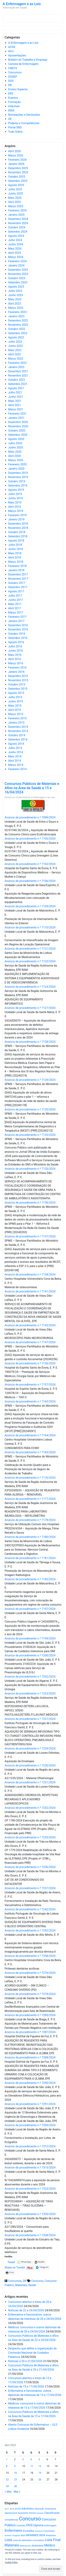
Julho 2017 (15, 595)
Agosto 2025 (16, 185)
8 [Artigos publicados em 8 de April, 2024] (6, 2466)
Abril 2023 (14, 303)
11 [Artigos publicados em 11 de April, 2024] (31, 2466)
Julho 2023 (15, 291)
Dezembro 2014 (18, 726)
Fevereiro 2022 (17, 362)
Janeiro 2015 (16, 722)
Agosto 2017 (16, 591)
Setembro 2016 (17, 638)
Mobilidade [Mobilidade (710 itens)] (38, 2545)
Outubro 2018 (16, 532)
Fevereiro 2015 (17, 718)
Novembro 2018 (18, 528)
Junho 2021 (15, 396)
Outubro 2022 (16, 329)
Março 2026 (15, 155)
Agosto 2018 (16, 540)
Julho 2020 (15, 443)
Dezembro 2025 (18, 168)
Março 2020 (15, 460)
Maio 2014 (14, 756)
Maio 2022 (14, 350)
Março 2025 (15, 206)
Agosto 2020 (16, 439)
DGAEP (12, 76)
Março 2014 (15, 765)
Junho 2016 (15, 650)
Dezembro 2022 (18, 320)
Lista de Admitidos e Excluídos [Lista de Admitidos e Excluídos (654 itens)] (28, 2540)
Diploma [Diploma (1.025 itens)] (38, 2525)
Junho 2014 (15, 752)
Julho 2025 (15, 189)
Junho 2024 (15, 244)
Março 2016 (15, 663)
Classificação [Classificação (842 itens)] (52, 2512)
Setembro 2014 (17, 739)
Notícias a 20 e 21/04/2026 (25, 2361)
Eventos (13, 97)
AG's (11, 51)
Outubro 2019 (16, 481)
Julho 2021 (15, 392)
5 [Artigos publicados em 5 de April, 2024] (39, 2459)
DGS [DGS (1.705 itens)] (29, 2525)
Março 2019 (15, 511)
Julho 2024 (15, 240)
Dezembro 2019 (18, 473)
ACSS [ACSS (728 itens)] (18, 2508)
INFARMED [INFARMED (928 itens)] (32, 2535)
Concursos (15, 72)
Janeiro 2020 (16, 468)
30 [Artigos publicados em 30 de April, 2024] (15, 2486)
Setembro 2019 (17, 485)
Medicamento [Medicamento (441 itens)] (25, 2546)
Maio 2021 (14, 401)
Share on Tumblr (15, 2267)
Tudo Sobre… (16, 131)
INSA (11, 110)
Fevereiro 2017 (17, 616)
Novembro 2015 (18, 680)
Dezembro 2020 (18, 422)
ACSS (11, 47)
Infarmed (13, 106)
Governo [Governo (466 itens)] (8, 2535)
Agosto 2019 (16, 489)
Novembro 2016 (18, 629)
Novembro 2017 (18, 578)
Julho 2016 (15, 646)
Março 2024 (15, 257)
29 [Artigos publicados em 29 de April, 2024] (7, 2486)
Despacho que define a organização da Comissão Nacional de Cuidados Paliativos (32, 2353)
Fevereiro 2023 (17, 312)
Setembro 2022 (17, 333)
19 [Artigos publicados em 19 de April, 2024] (40, 2472)
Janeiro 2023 (16, 316)
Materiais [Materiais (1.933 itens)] (12, 2545)
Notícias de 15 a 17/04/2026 (26, 2386)
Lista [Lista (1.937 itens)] (8, 2540)
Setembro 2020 (17, 434)
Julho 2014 (15, 748)
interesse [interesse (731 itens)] (51, 2535)
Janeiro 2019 (16, 519)
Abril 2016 (14, 659)
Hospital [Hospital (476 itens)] (16, 2535)
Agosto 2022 (16, 337)
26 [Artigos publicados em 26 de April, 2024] (40, 2479)
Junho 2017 (15, 600)
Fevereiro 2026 (17, 159)
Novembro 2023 (18, 274)
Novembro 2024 (18, 223)
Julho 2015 (15, 697)
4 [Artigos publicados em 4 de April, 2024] (31, 2459)
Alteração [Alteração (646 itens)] (39, 2508)
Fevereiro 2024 (17, 261)
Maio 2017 (14, 604)
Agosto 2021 (16, 388)
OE (10, 119)
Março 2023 (15, 307)
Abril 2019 (14, 506)
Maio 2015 (14, 705)
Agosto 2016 (16, 642)
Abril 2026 (14, 151)
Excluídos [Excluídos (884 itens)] (28, 2530)
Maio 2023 (14, 299)
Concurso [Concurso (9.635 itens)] (30, 2519)
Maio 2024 (14, 248)
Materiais (21, 2285)
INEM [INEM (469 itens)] (22, 2535)
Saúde (32, 2285)
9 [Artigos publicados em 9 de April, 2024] (14, 2466)
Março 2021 (15, 409)
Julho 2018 (15, 544)
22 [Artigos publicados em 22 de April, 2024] (7, 2479)
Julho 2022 (15, 341)
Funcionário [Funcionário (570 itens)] (49, 2531)
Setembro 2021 (17, 384)
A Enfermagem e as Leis (22, 4)
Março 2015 (15, 714)
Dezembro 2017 (18, 574)
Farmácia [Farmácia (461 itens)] (39, 2531)
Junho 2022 (15, 346)
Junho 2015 (15, 701)
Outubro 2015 (16, 684)
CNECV (12, 68)
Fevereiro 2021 (17, 413)
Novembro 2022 (18, 324)
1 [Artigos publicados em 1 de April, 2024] (6, 2459)
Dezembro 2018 (18, 523)
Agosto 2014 (16, 743)
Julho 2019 (15, 494)
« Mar (8, 2491)
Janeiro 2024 (16, 265)
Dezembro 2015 (18, 676)
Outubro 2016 (16, 633)
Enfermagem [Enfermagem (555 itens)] (50, 2525)
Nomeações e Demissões (24, 114)
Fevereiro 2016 (17, 667)
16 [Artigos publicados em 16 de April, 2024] (15, 2472)
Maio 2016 (14, 655)
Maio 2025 (14, 197)
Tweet (11, 2262)
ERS (10, 93)
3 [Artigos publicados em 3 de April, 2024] (23, 2459)
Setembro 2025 (17, 181)
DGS (11, 81)
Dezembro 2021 (18, 371)
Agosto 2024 (16, 236)
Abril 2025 (14, 202)
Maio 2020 (14, 451)
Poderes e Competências (23, 123)
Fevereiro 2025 (17, 210)
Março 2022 (15, 358)
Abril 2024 (14, 252)
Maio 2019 (14, 502)
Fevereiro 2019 (17, 515)
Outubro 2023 (16, 278)
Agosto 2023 (16, 286)
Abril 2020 (14, 456)
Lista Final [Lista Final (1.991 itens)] (53, 2540)
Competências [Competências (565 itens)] (11, 2520)
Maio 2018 (14, 553)
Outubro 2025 (16, 176)
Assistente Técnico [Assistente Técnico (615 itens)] (27, 2513)
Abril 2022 (14, 354)
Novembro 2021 (18, 375)
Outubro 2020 (16, 430)
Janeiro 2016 (16, 671)
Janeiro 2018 (16, 570)
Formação (14, 102)
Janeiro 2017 (16, 621)
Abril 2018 (14, 557)
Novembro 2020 (18, 426)
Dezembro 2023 (18, 269)
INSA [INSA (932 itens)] (42, 2535)
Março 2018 (15, 561)
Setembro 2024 (17, 231)
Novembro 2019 (18, 477)
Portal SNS (15, 127)
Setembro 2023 (17, 282)
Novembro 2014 (18, 731)
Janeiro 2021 (16, 418)
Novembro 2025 (18, 172)
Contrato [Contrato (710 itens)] (21, 2525)
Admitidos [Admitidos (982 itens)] (27, 2508)
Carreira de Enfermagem (23, 64)
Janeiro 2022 (16, 367)
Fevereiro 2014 (17, 769)
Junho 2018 (15, 549)
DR (10, 85)
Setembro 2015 (17, 688)
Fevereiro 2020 (17, 464)
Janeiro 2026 (16, 164)
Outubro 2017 (16, 583)
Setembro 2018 (17, 536)
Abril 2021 (14, 405)
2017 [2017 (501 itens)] (7, 2509)
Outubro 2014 (16, 735)
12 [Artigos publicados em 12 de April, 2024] (40, 2466)
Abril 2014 (14, 760)
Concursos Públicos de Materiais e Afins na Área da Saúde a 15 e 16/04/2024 (32, 788)
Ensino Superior (18, 89)
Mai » (17, 2491)
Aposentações (17, 55)
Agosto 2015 (16, 693)
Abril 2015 (14, 710)
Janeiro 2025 (16, 214)
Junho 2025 (15, 193)
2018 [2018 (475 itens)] (12, 2509)
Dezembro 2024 (18, 219)
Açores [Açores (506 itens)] (40, 2513)
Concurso (37, 2281)
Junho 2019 (15, 498)
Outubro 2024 (16, 227)
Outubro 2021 (16, 379)
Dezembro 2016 (18, 625)
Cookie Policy (11, 2562)
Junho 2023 (15, 295)
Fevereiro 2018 (17, 566)
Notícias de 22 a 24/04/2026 (26, 2310)
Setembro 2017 (17, 587)
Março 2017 (15, 612)
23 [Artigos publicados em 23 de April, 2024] (15, 2479)
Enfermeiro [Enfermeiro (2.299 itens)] (13, 2530)
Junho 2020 (15, 447)
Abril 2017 (14, 608)
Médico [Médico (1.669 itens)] (49, 2545)
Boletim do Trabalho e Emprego (27, 59)
